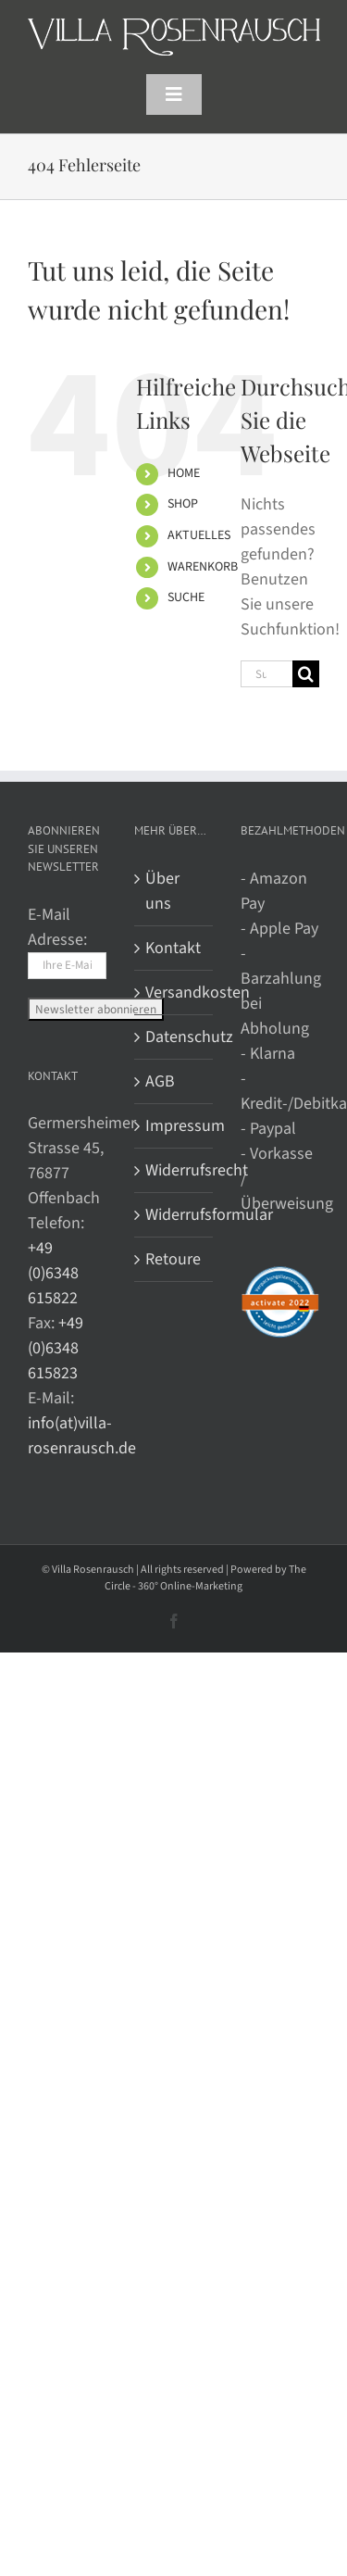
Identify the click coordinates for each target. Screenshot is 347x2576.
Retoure (173, 1259)
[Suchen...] (266, 673)
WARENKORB (202, 567)
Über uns (162, 891)
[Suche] (305, 673)
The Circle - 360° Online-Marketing (205, 1578)
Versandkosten (174, 992)
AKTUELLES (198, 535)
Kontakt (173, 948)
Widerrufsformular (174, 1214)
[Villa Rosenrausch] (174, 26)
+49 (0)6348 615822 (53, 1273)
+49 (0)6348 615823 (55, 1348)
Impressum (174, 1125)
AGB (160, 1081)
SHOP (182, 504)
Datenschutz (174, 1037)
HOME (183, 473)
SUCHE (185, 597)
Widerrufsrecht (174, 1170)
